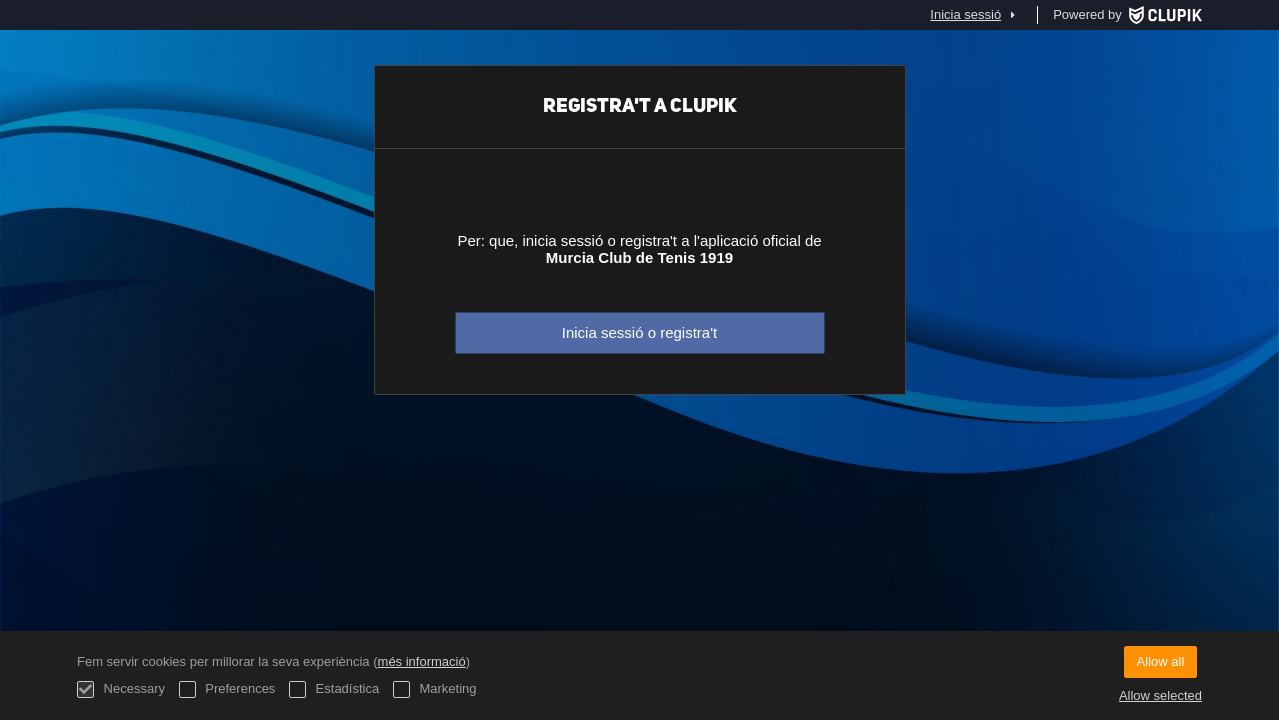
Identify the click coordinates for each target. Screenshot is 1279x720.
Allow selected (1160, 695)
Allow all (1161, 661)
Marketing (435, 689)
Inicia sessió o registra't (639, 332)
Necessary (121, 689)
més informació (422, 661)
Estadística (334, 689)
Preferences (227, 689)
